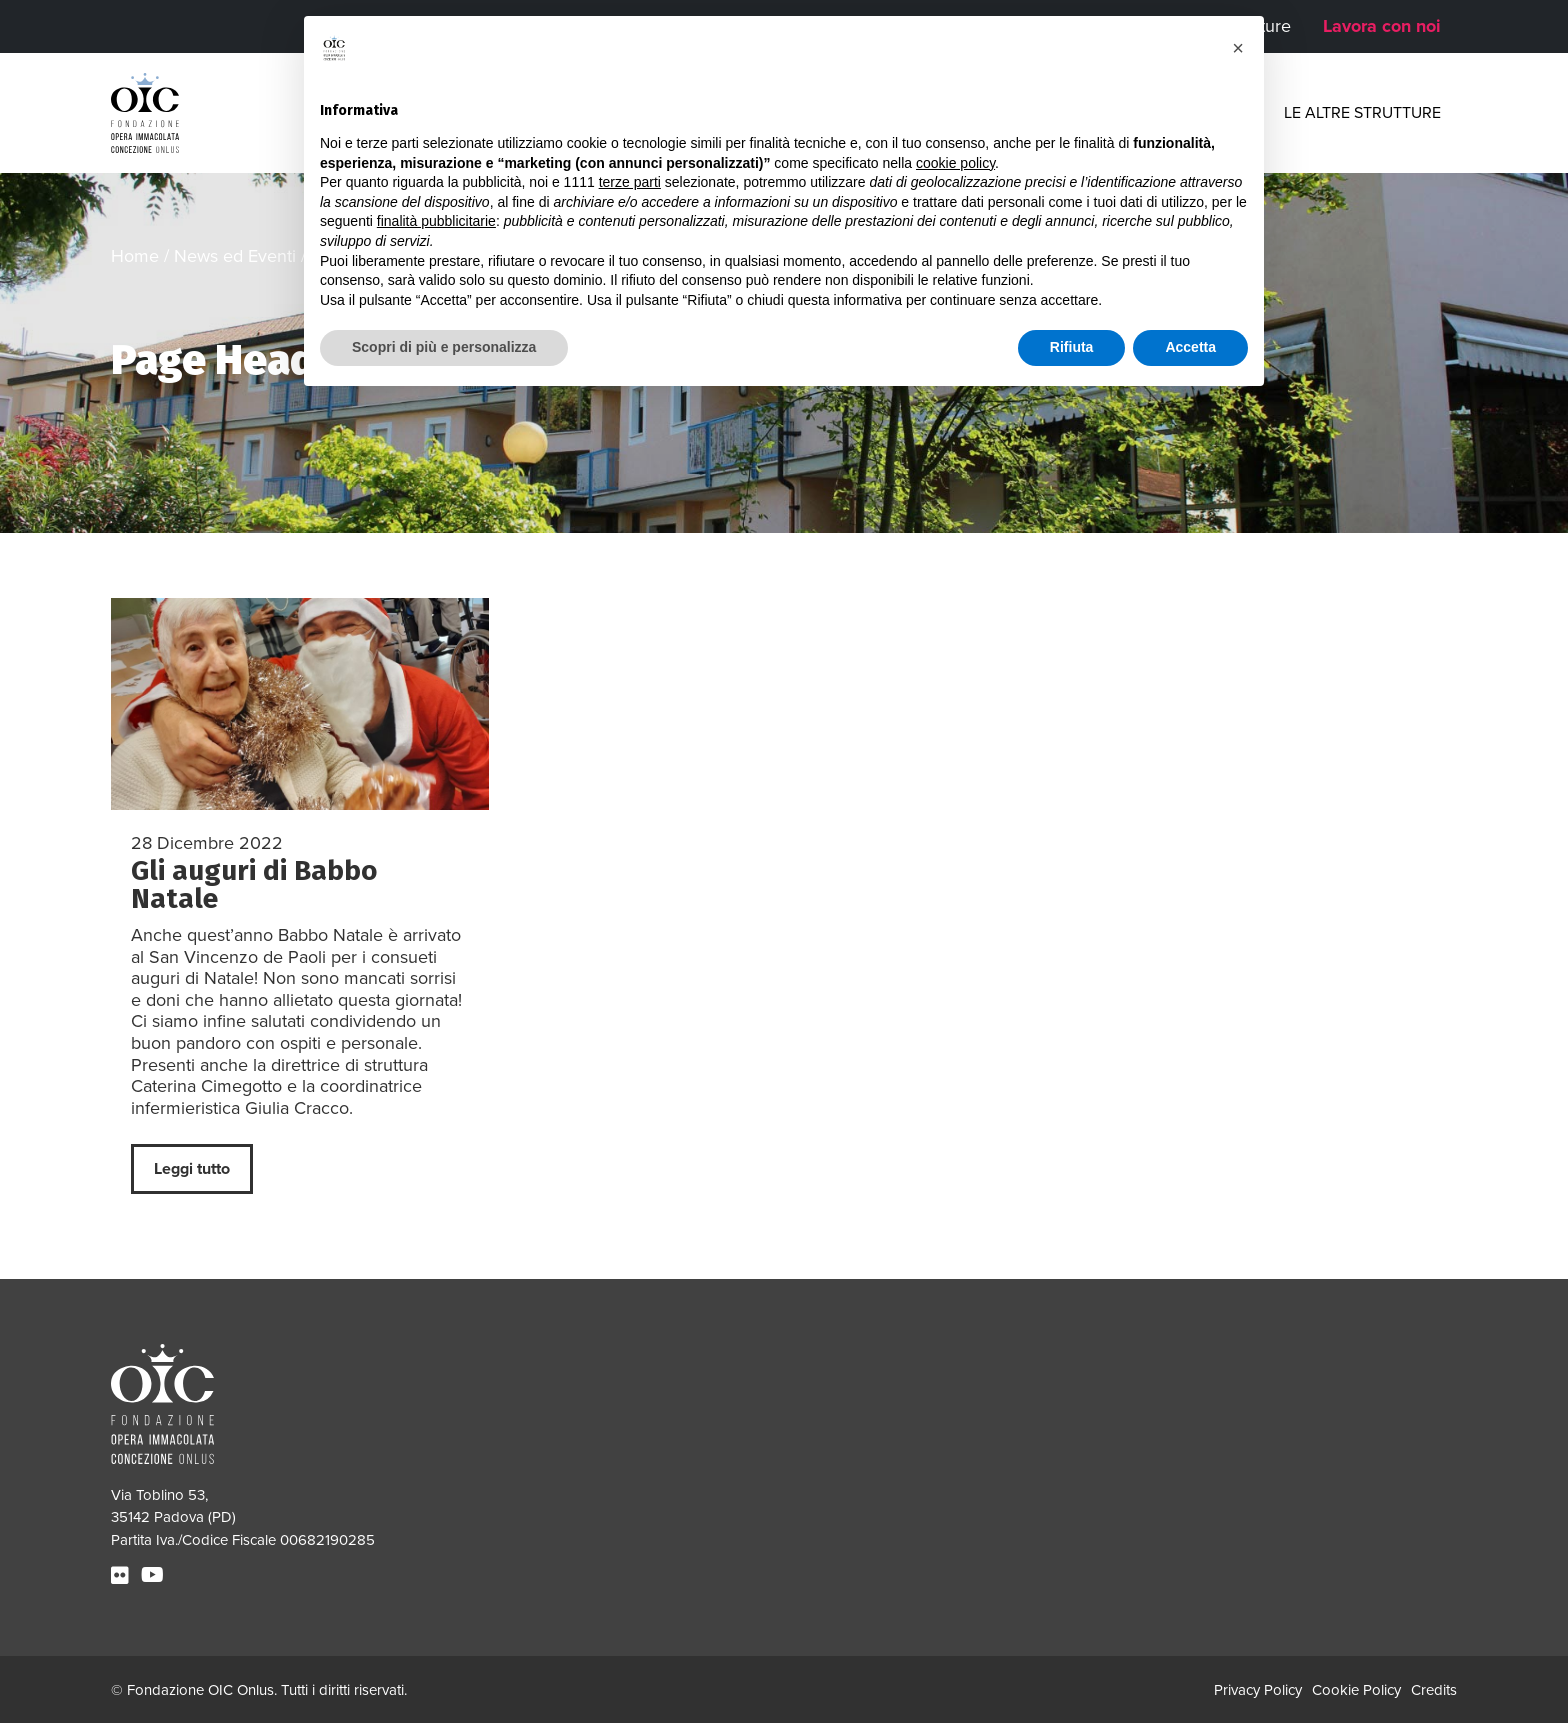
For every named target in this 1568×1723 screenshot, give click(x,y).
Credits (1434, 1690)
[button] (1238, 48)
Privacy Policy (1258, 1690)
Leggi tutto (192, 1169)
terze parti (630, 182)
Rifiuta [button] (1072, 347)
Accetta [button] (1190, 347)
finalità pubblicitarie (436, 221)
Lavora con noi (1382, 26)
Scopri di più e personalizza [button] (444, 347)
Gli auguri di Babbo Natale (254, 884)
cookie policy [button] (955, 163)
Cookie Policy (1356, 1690)
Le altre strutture (1362, 113)
